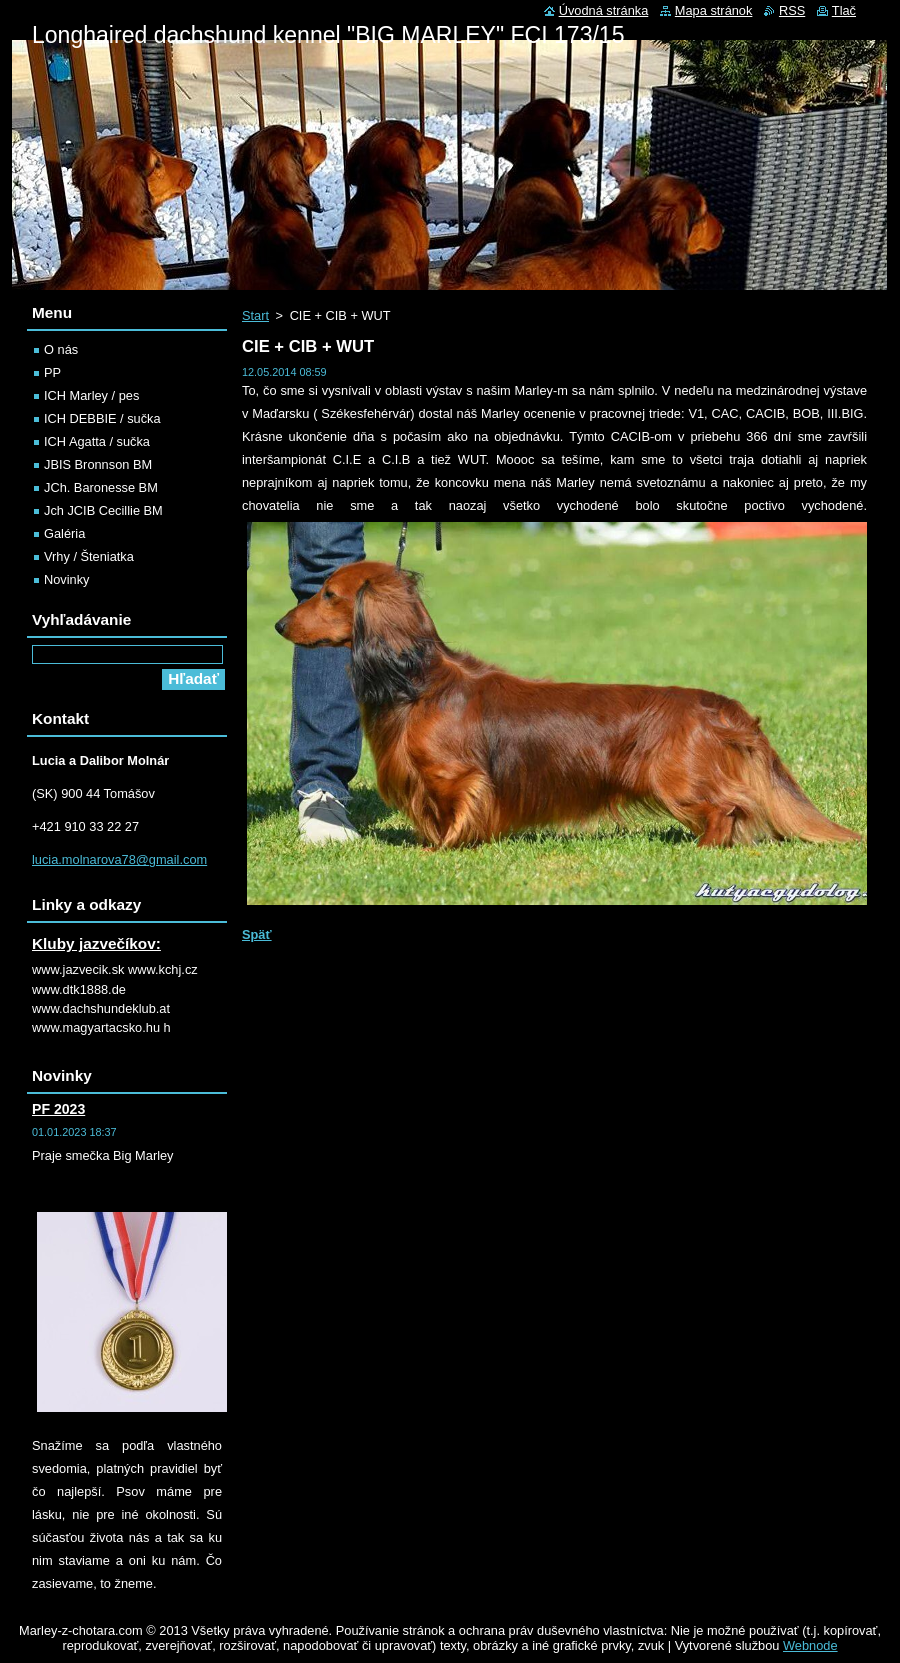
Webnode (810, 1645)
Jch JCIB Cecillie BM (103, 510)
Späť (257, 934)
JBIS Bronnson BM (98, 464)
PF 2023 (58, 1109)
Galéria (64, 533)
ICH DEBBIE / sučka (102, 418)
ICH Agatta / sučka (97, 441)
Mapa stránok (714, 10)
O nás (61, 349)
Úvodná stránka (604, 10)
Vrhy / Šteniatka (89, 556)
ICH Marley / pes (91, 395)
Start (255, 315)
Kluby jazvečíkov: (96, 943)
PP (52, 372)
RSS (792, 10)
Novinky (67, 579)
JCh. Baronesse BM (101, 487)
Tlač (844, 10)
